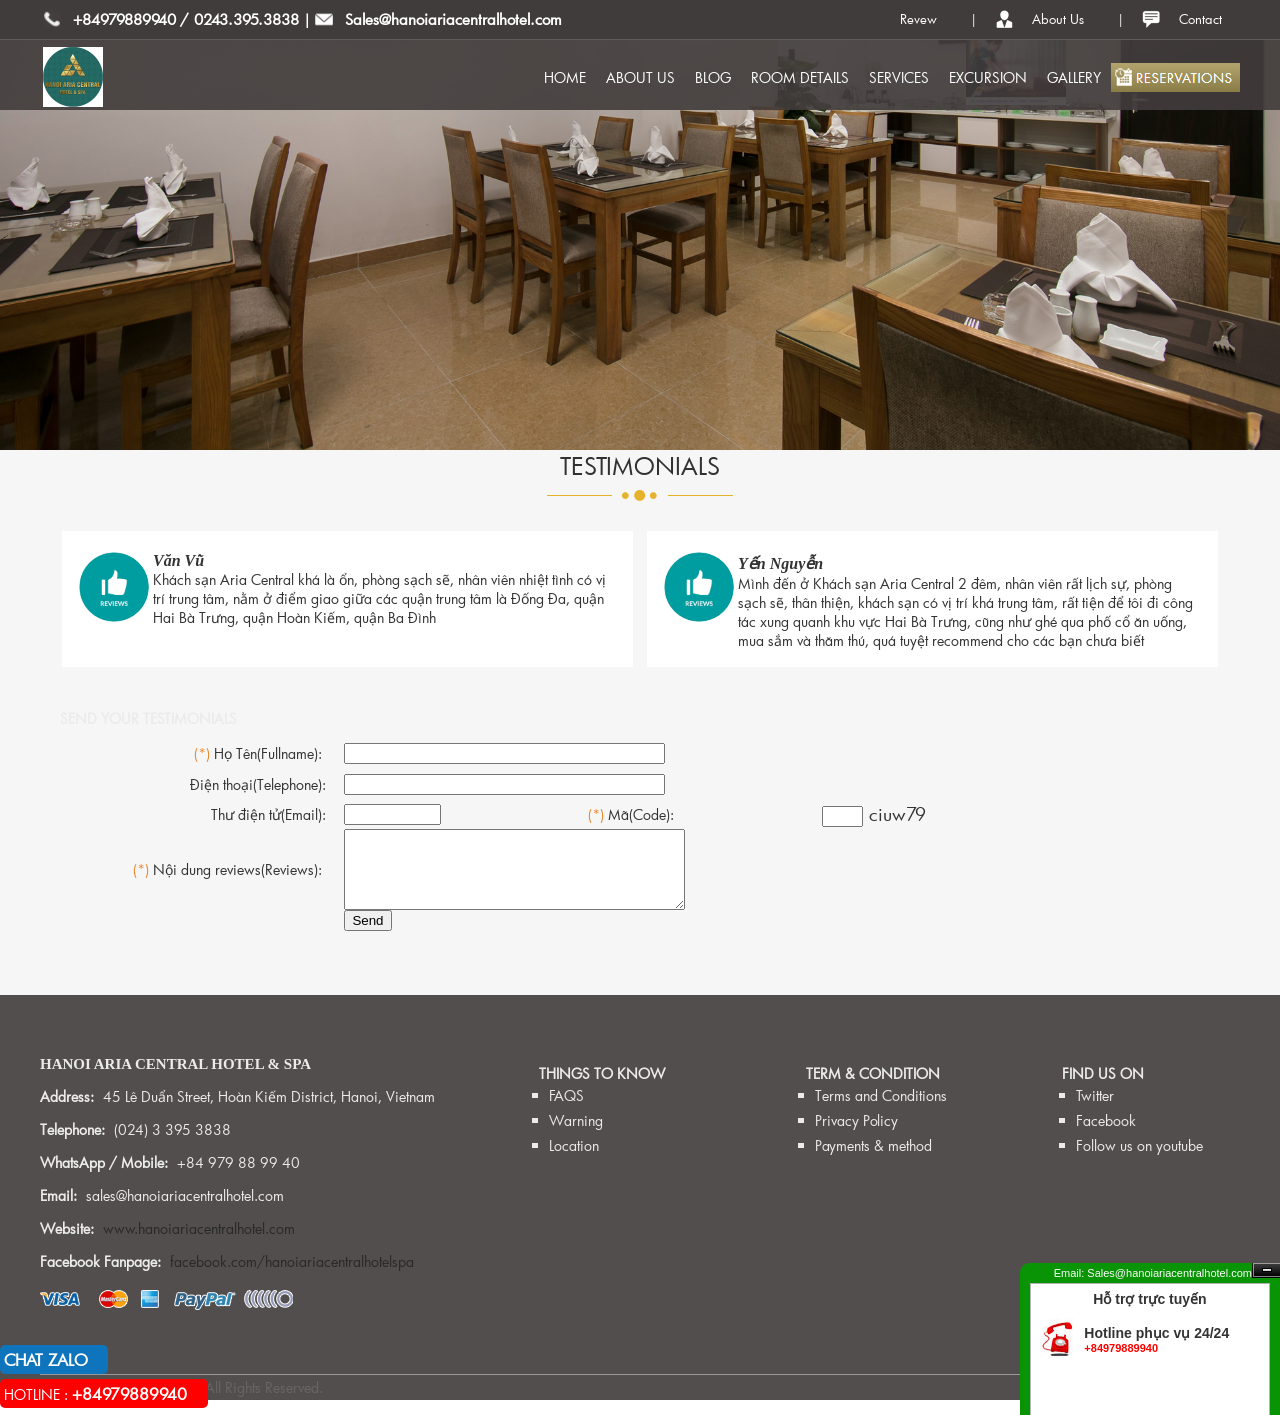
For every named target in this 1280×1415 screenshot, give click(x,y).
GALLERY (1074, 77)
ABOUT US (640, 77)
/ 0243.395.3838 (239, 19)
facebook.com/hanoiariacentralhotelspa (292, 1276)
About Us (1058, 19)
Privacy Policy (856, 1135)
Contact (1200, 19)
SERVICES (899, 77)
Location (574, 1160)
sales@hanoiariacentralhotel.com (185, 1210)
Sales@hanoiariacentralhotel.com (453, 19)
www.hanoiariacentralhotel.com (199, 1243)
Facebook (1106, 1135)
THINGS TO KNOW (602, 1088)
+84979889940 (124, 19)
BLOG (713, 77)
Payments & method (873, 1160)
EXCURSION (988, 77)
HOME (565, 77)
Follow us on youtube (1139, 1160)
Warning (576, 1135)
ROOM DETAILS (800, 77)
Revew (918, 19)
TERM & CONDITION (873, 1088)
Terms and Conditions (881, 1110)
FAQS (566, 1110)
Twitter (1095, 1110)
